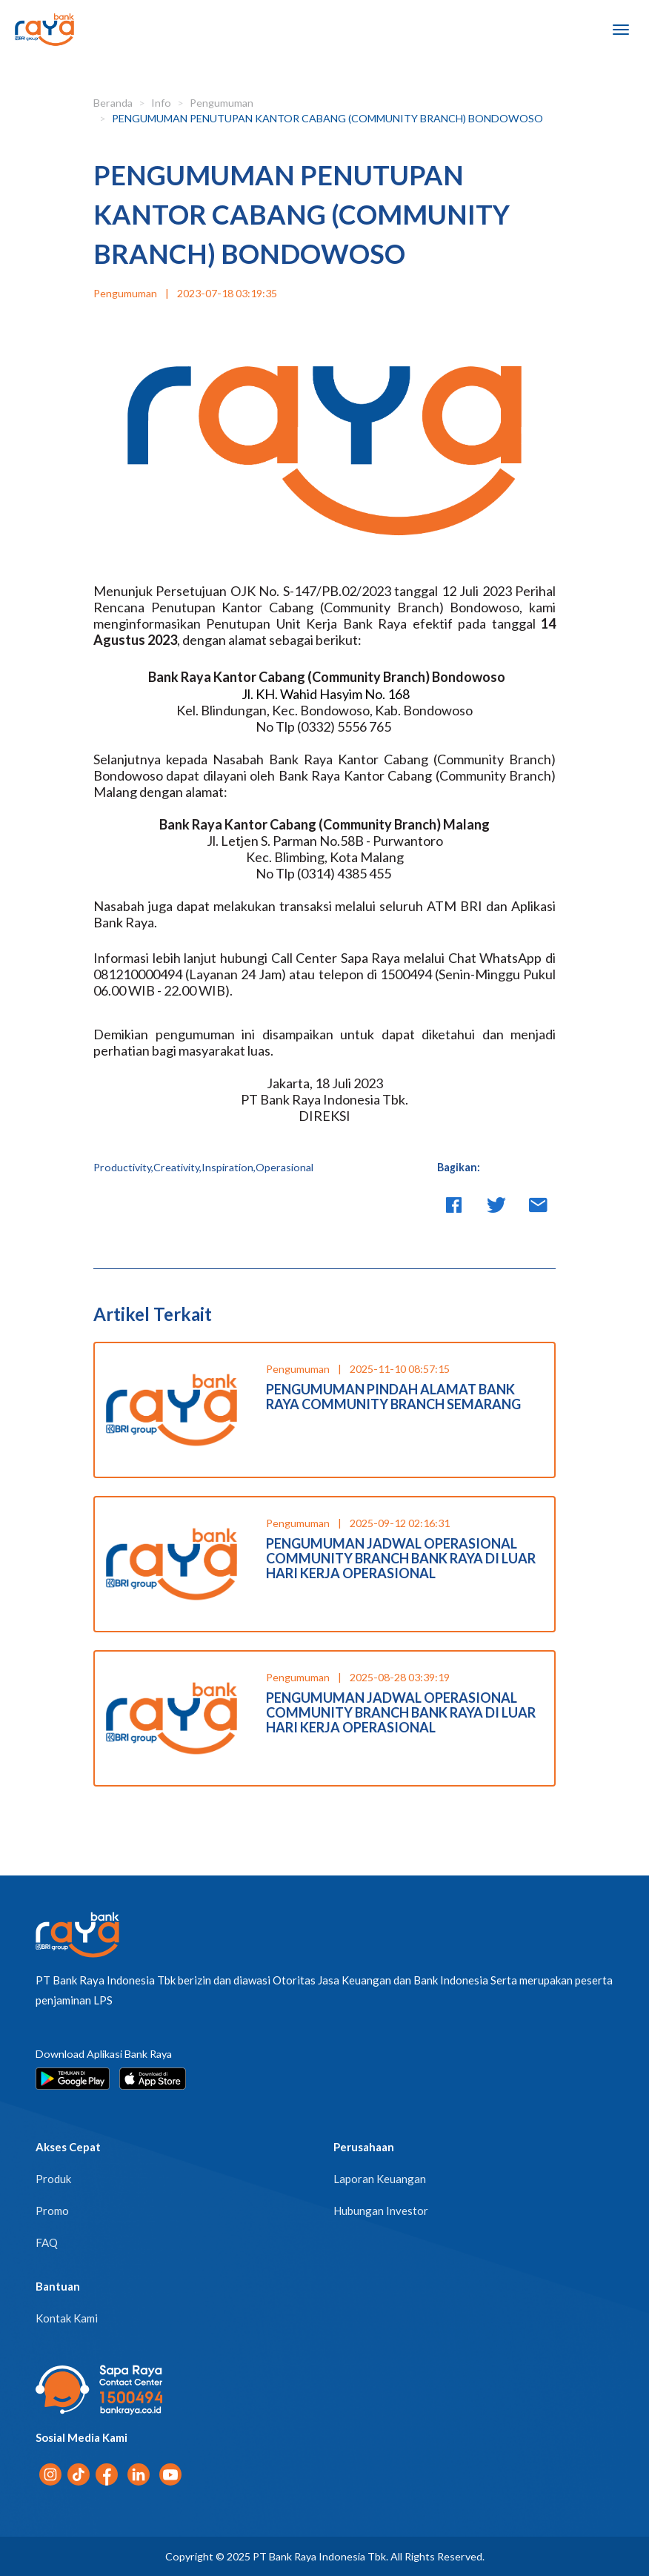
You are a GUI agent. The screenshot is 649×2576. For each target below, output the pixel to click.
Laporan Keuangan (379, 2178)
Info (161, 102)
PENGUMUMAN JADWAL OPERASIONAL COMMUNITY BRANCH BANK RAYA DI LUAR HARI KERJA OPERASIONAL (401, 1558)
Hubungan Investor (380, 2210)
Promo (52, 2210)
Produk (53, 2178)
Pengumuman (221, 102)
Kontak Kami (67, 2318)
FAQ (47, 2242)
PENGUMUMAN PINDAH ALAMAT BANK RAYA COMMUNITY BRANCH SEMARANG (393, 1396)
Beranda (113, 102)
